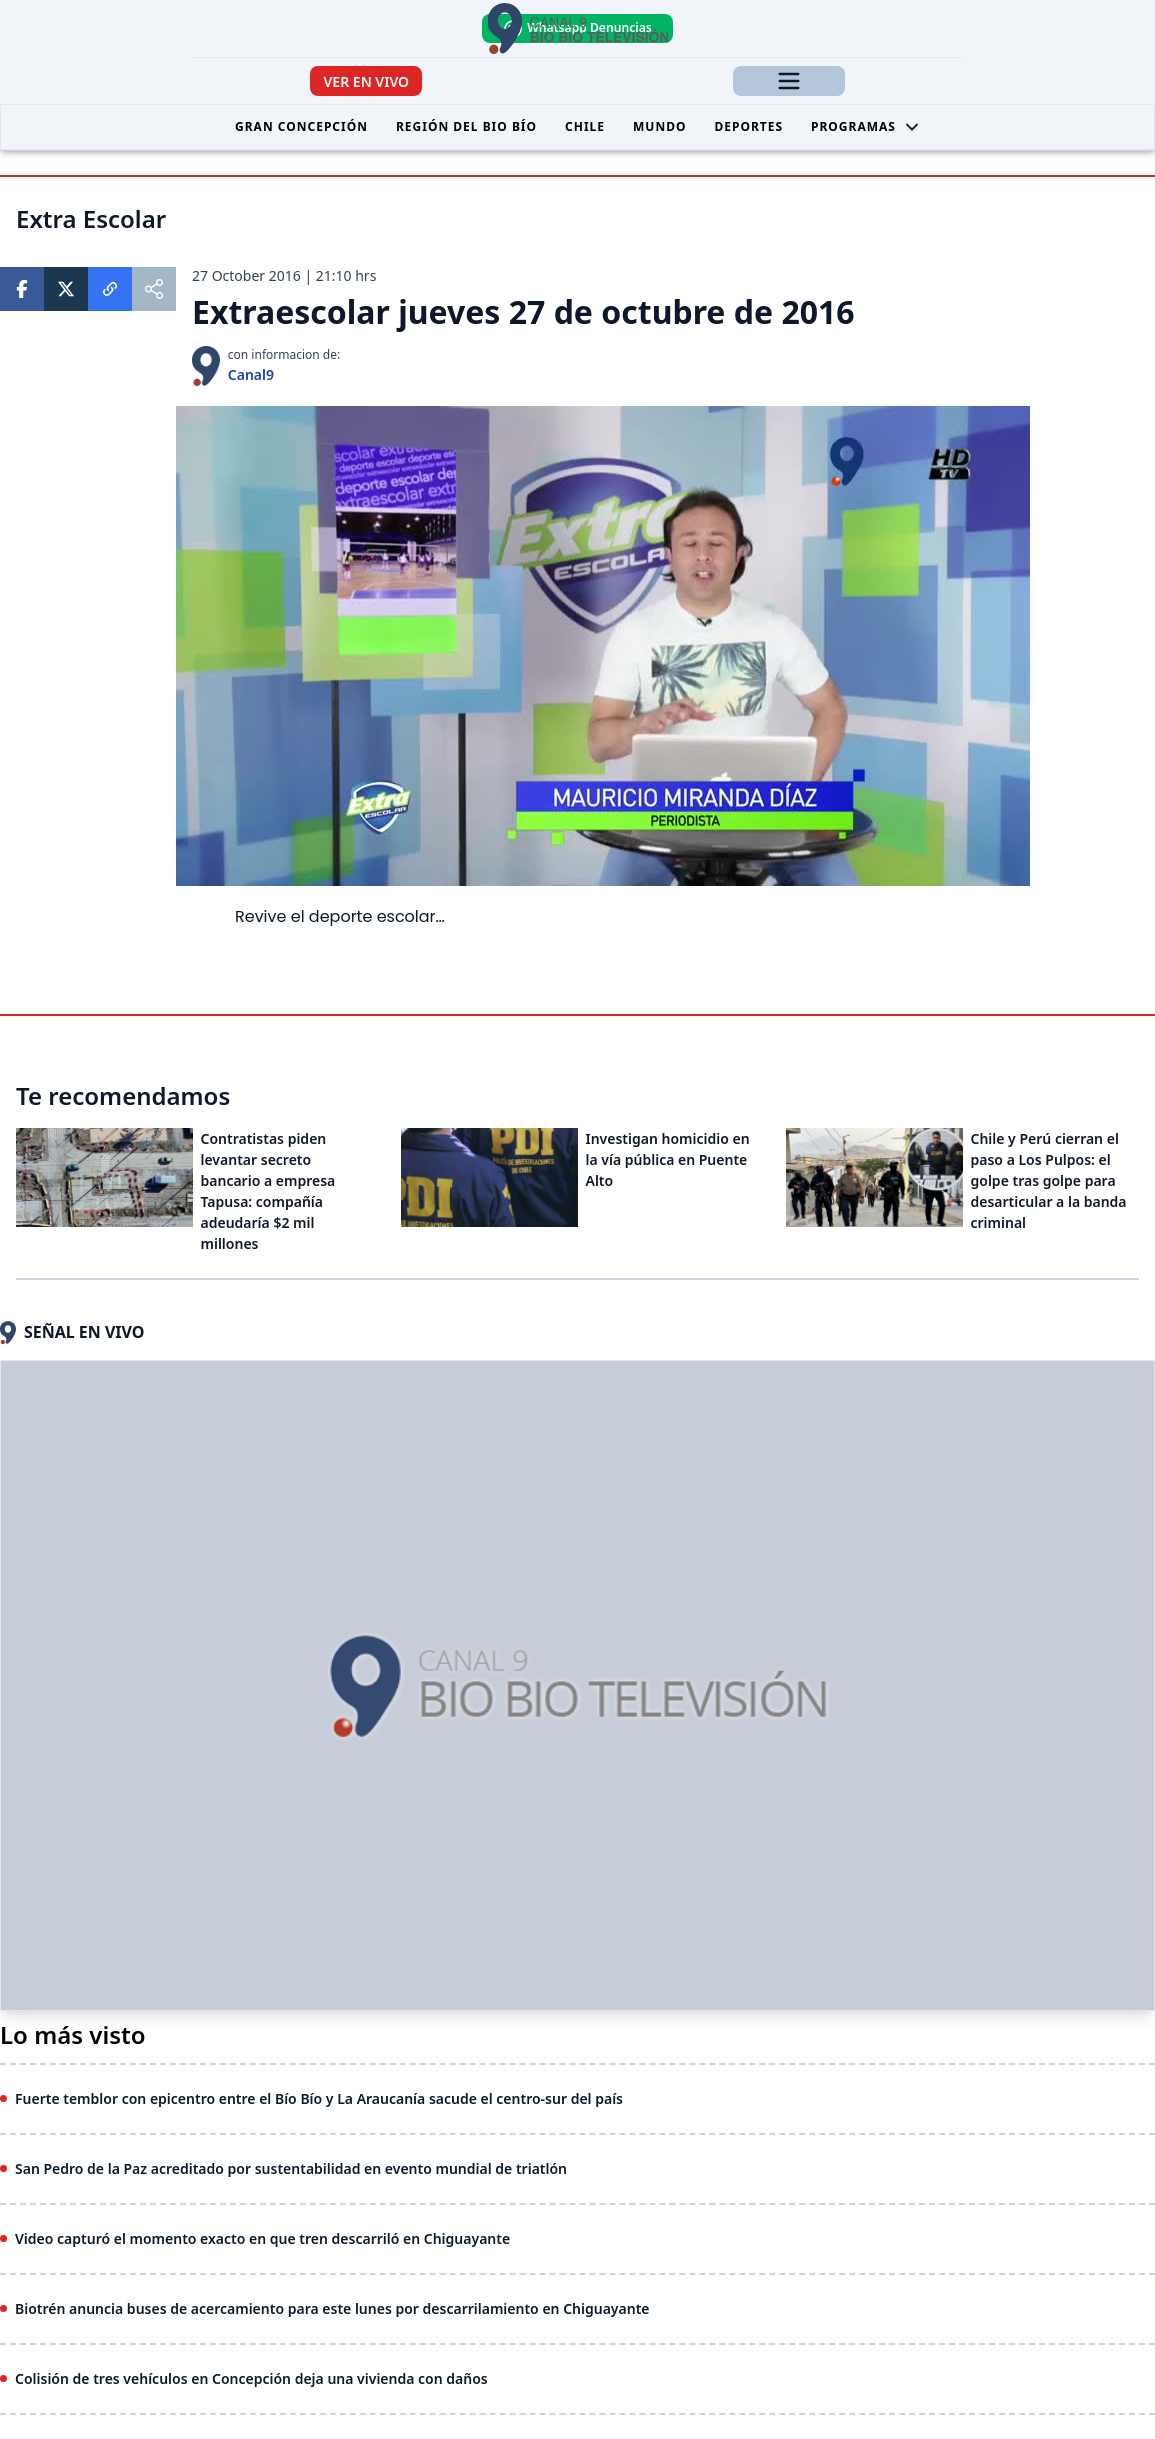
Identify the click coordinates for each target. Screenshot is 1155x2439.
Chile (585, 126)
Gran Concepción (301, 126)
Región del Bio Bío (466, 126)
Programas (865, 126)
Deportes (748, 126)
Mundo (659, 126)
